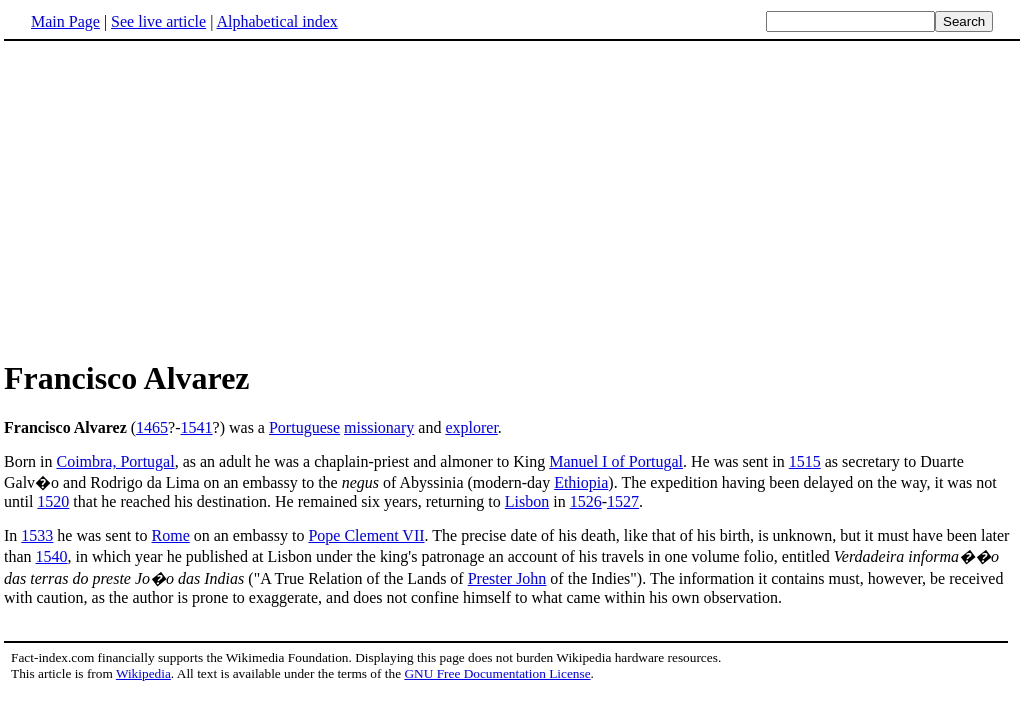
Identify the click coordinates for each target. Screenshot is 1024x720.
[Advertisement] (512, 199)
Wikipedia (143, 673)
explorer (471, 427)
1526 (586, 501)
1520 (53, 501)
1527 (623, 501)
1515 (805, 461)
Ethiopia (581, 482)
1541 (197, 427)
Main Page (65, 21)
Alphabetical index (276, 21)
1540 (52, 556)
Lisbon (527, 501)
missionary (379, 427)
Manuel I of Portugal (616, 461)
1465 (152, 427)
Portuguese (304, 427)
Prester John (507, 578)
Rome (171, 535)
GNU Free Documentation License (497, 673)
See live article (158, 21)
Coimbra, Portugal (115, 461)
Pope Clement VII (366, 535)
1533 (37, 535)
